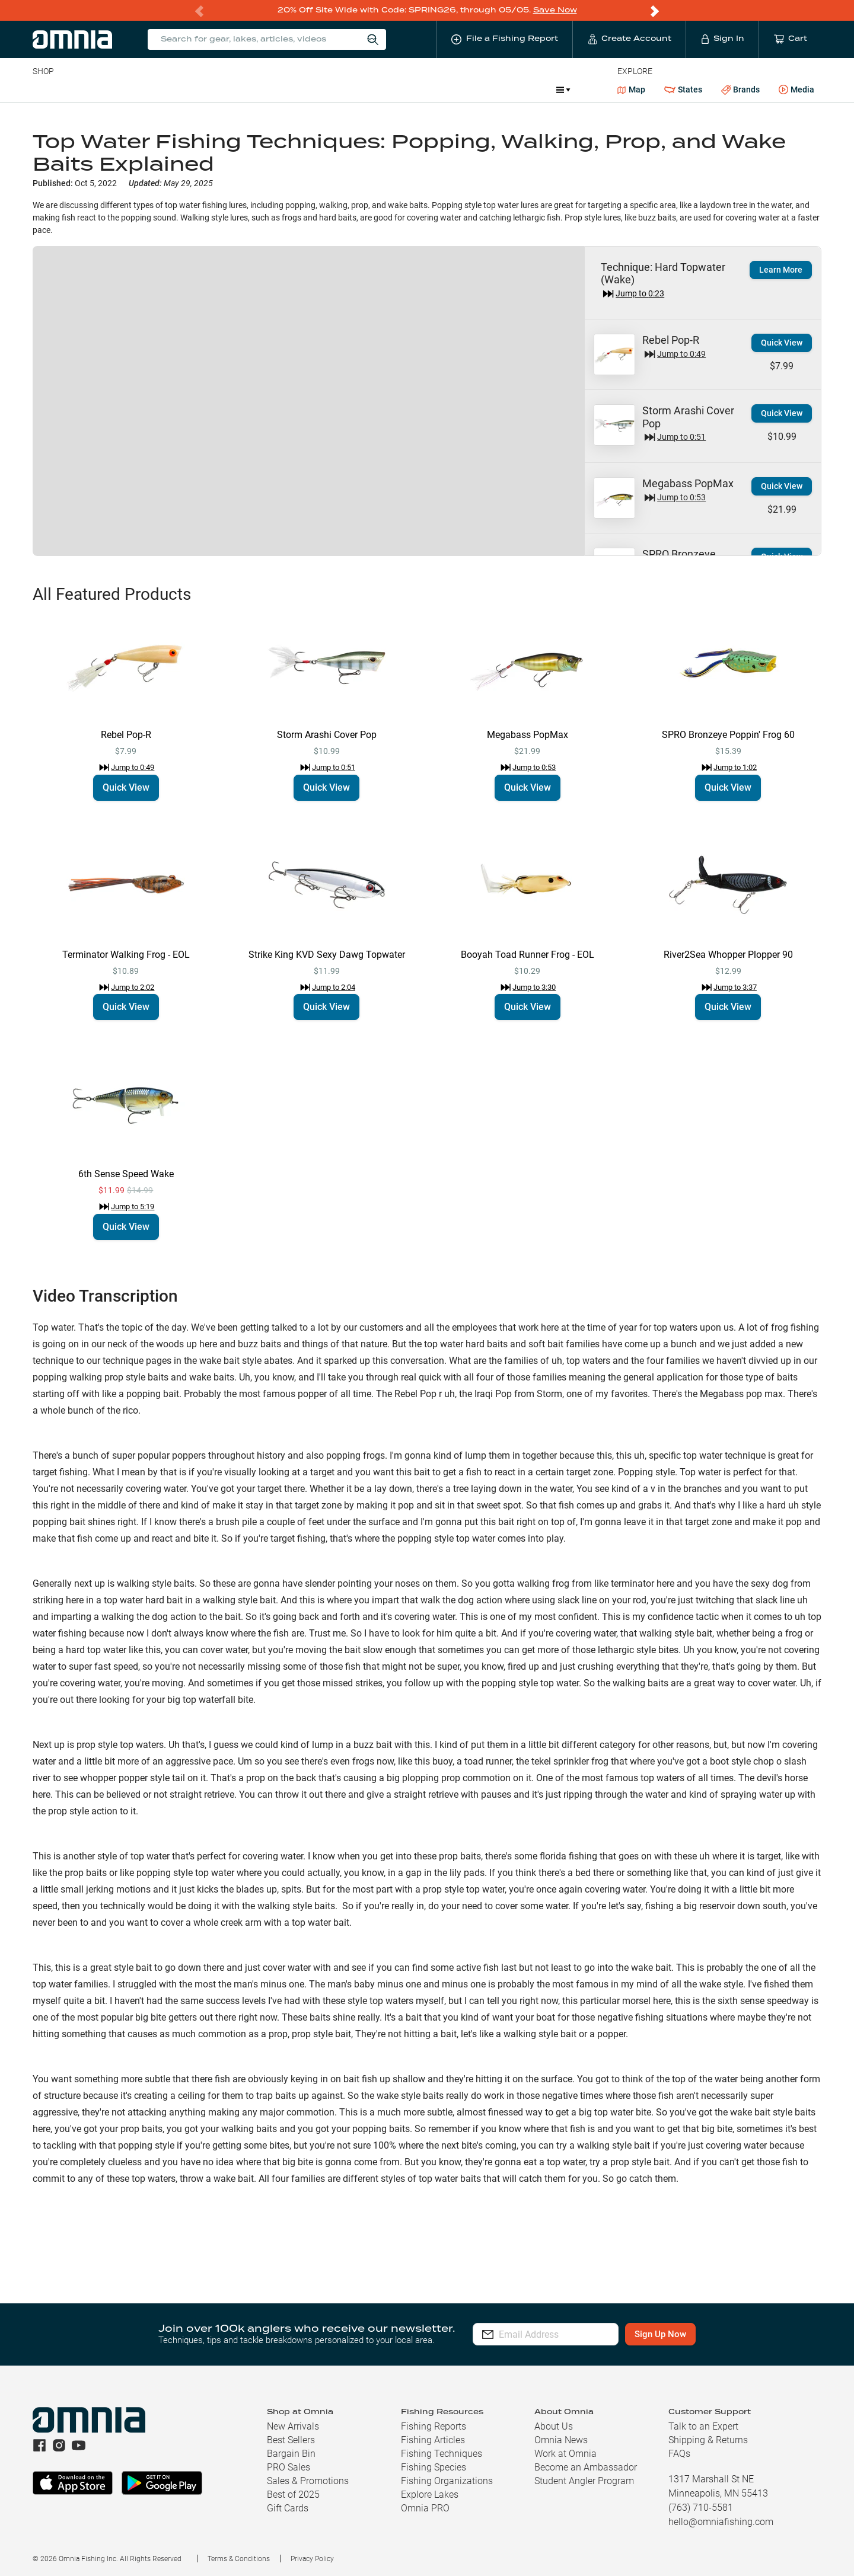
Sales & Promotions (308, 2480)
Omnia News (561, 2439)
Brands (740, 89)
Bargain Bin (291, 2453)
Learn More (780, 269)
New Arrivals (293, 2425)
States (683, 89)
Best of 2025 (293, 2494)
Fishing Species (433, 2466)
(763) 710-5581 (700, 2507)
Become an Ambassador (585, 2466)
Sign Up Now (691, 2333)
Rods (116, 89)
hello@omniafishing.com (720, 2521)
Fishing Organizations (447, 2480)
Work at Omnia (565, 2453)
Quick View (781, 342)
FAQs (679, 2453)
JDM (460, 89)
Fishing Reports (433, 2425)
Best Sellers (291, 2439)
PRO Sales (288, 2466)
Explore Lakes (429, 2494)
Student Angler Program (584, 2480)
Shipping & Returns (708, 2439)
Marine (315, 89)
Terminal (202, 89)
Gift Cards (287, 2507)
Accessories (260, 89)
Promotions (515, 90)
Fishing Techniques (441, 2453)
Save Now (555, 9)
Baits (42, 89)
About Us (553, 2425)
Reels (155, 89)
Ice (427, 89)
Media (796, 89)
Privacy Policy (312, 2558)
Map (631, 89)
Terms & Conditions (239, 2558)
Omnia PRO (425, 2507)
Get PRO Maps (375, 89)
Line (79, 89)
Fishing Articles (433, 2439)
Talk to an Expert (703, 2425)
